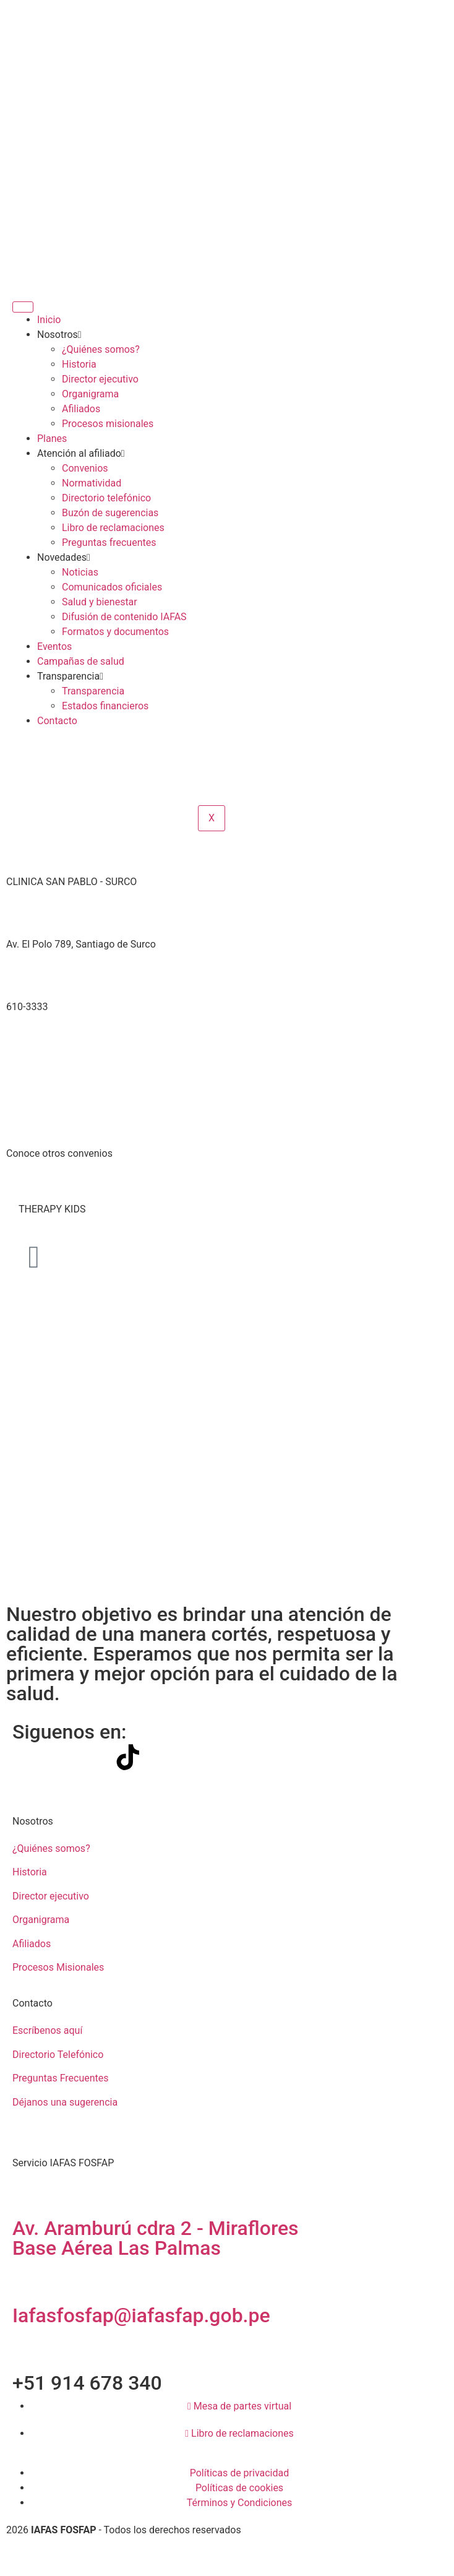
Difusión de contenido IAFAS (124, 617)
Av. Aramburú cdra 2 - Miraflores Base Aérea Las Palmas (155, 2238)
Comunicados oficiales (112, 587)
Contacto (57, 721)
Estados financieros (105, 706)
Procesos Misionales (58, 1967)
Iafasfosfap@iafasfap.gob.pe (141, 2315)
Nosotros (59, 334)
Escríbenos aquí (47, 2030)
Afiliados (81, 409)
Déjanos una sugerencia (65, 2102)
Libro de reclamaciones (113, 528)
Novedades (63, 557)
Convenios (85, 468)
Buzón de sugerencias (110, 513)
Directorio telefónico (106, 498)
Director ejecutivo (100, 379)
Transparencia (70, 676)
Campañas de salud (80, 661)
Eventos (54, 646)
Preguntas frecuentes (109, 542)
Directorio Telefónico (57, 2054)
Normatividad (91, 483)
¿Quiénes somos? (101, 349)
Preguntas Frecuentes (60, 2078)
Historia (79, 364)
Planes (52, 438)
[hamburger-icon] (22, 307)
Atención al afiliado (81, 453)
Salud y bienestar (99, 602)
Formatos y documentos (115, 632)
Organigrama (90, 394)
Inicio (49, 320)
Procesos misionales (107, 424)
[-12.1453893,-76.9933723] (227, 1085)
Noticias (80, 572)
